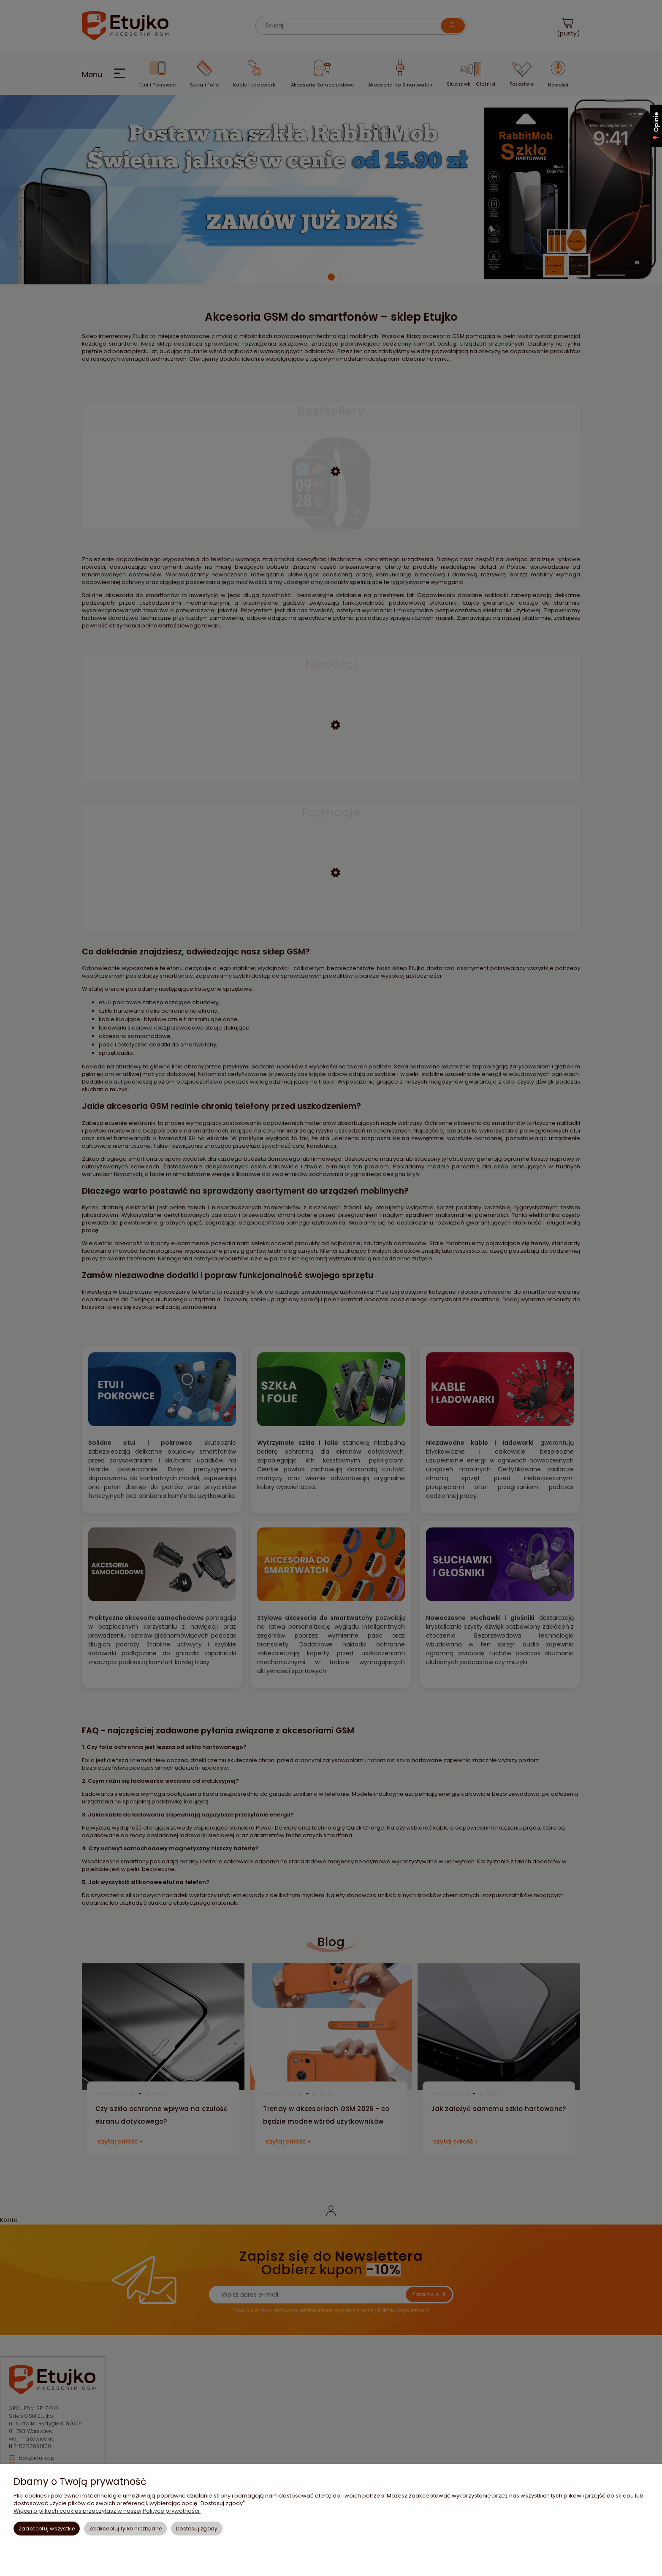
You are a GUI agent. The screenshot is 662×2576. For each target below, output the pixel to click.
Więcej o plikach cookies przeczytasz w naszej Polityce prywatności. (107, 2511)
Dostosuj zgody (196, 2528)
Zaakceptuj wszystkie (47, 2528)
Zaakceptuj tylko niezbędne (125, 2528)
